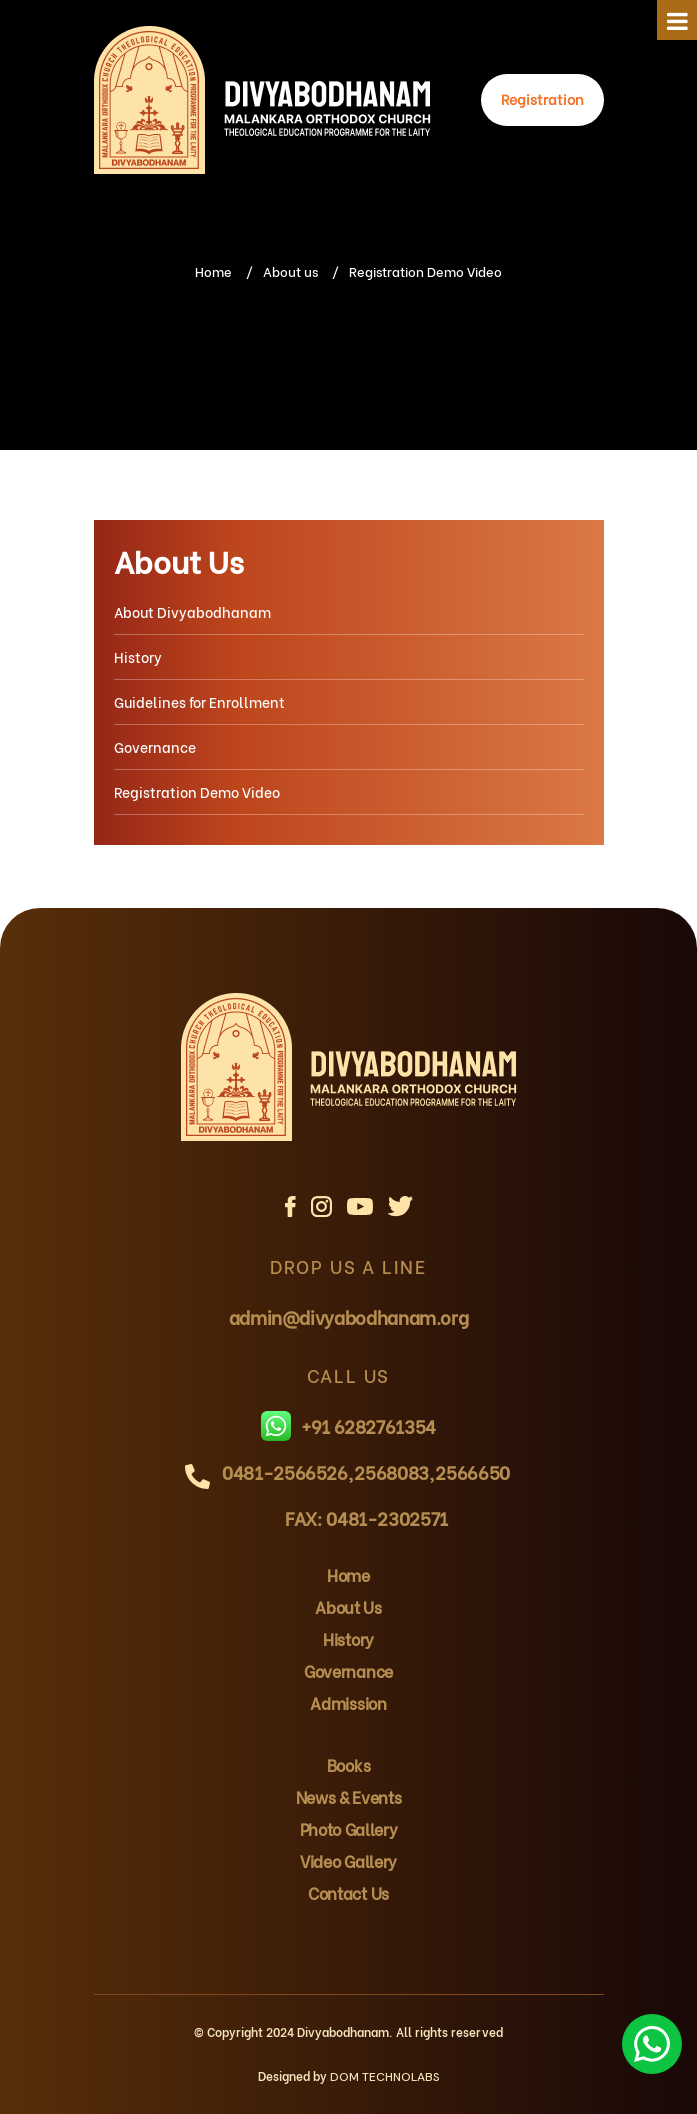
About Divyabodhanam (192, 611)
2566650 (472, 1471)
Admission (348, 1702)
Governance (155, 746)
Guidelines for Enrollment (199, 701)
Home (213, 270)
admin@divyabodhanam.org (349, 1316)
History (138, 656)
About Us (179, 560)
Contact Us (348, 1892)
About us (290, 270)
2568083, (393, 1471)
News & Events (349, 1796)
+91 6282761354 (348, 1426)
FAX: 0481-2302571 (366, 1517)
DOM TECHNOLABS (385, 2077)
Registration (542, 98)
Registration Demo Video (197, 791)
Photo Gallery (349, 1828)
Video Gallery (348, 1860)
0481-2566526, (287, 1471)
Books (348, 1764)
